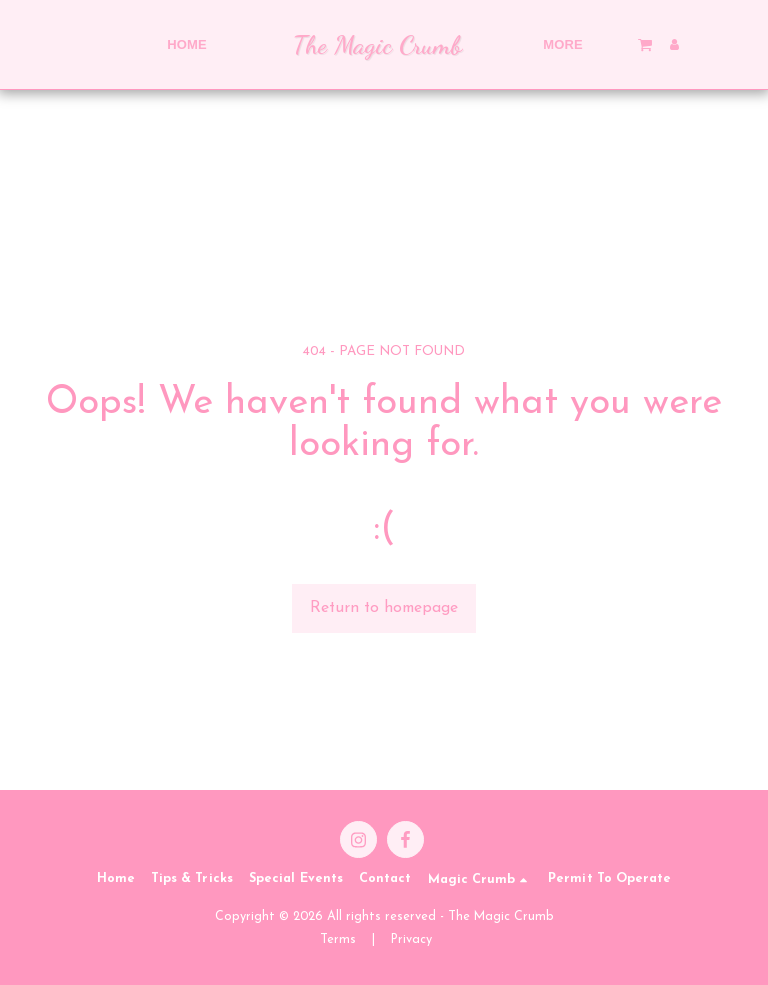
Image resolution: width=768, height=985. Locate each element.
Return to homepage (384, 608)
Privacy (411, 940)
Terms (338, 940)
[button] (588, 44)
